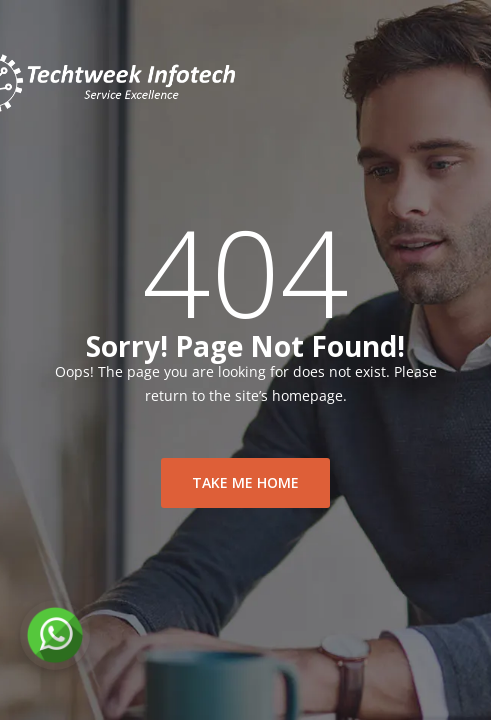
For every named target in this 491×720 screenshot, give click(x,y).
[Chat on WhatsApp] (55, 635)
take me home (245, 482)
